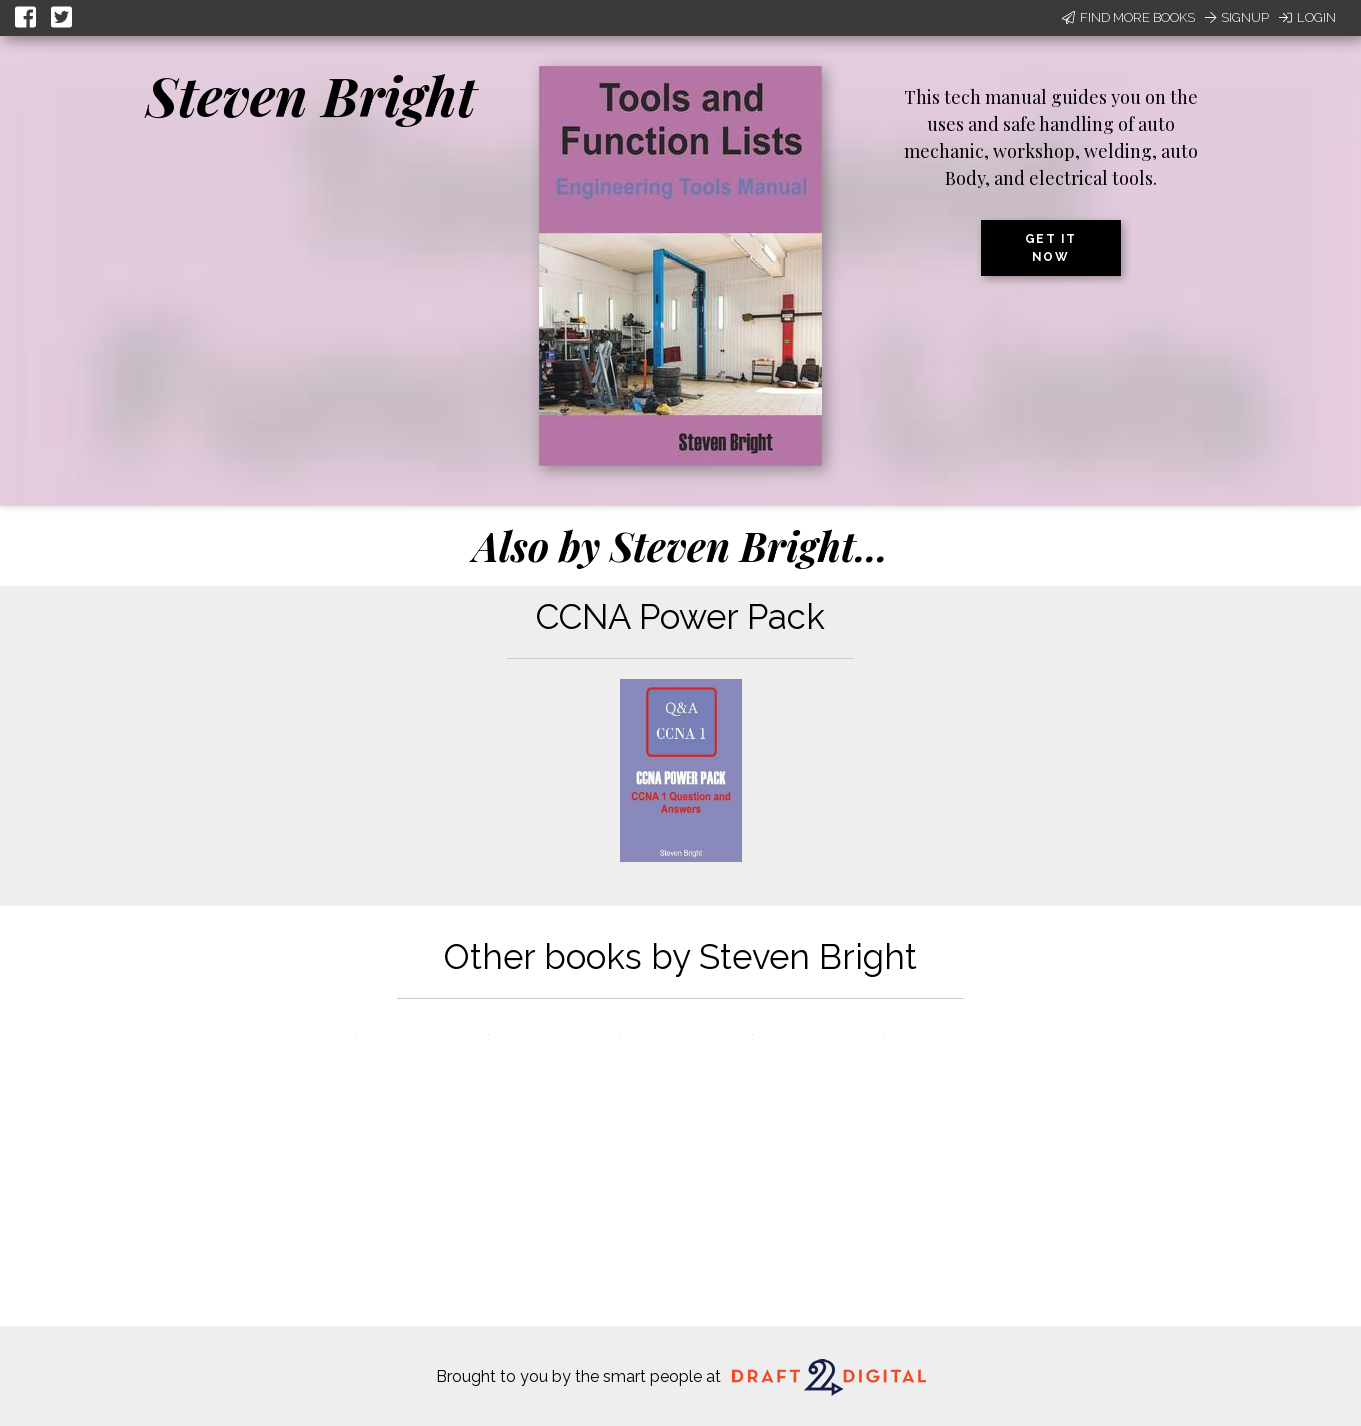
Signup (1237, 17)
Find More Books (1128, 17)
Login (1307, 17)
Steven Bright (311, 95)
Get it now (1051, 248)
